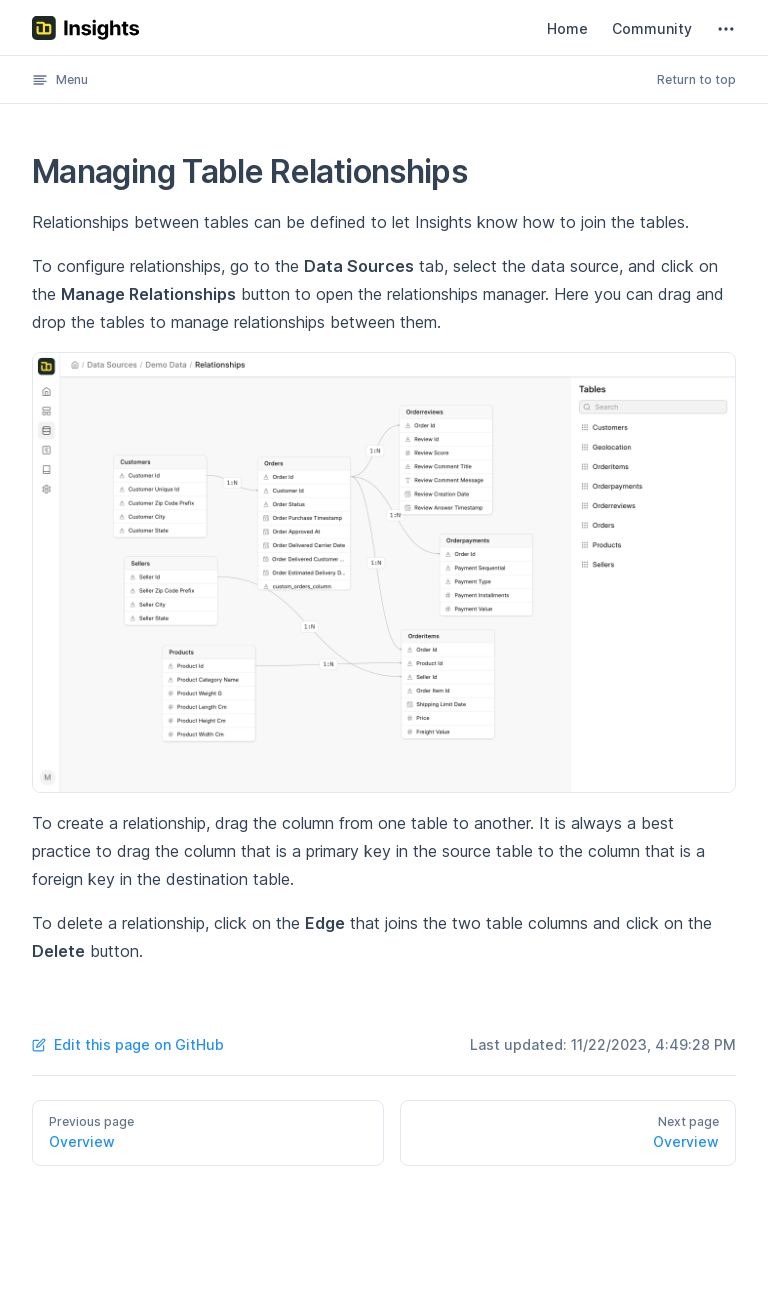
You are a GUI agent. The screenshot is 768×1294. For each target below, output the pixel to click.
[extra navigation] (726, 29)
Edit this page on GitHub (128, 1044)
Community (652, 28)
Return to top (696, 79)
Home (567, 28)
